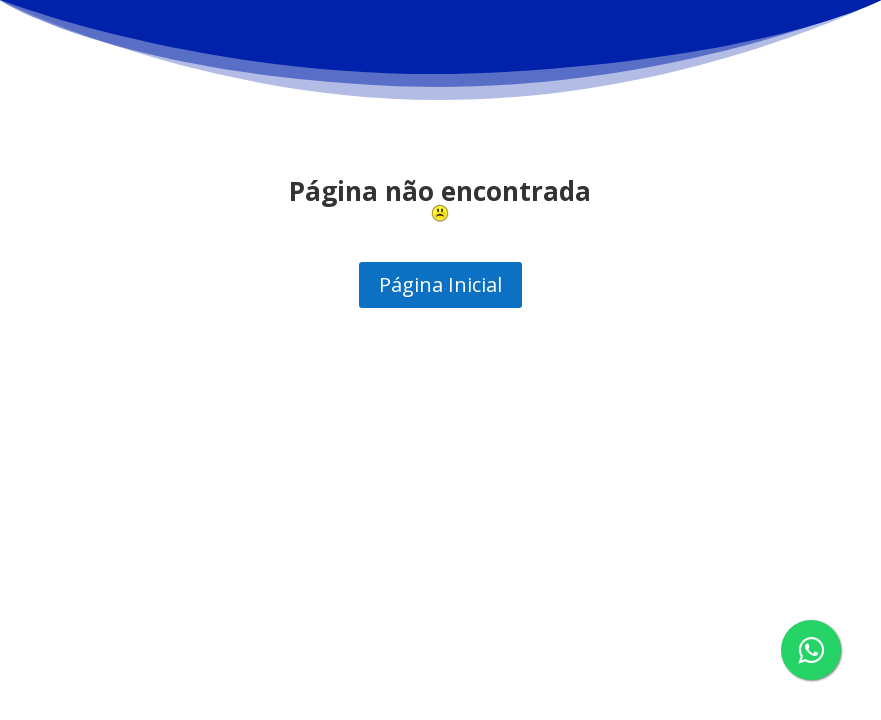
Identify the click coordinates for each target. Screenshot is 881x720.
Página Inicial (440, 284)
